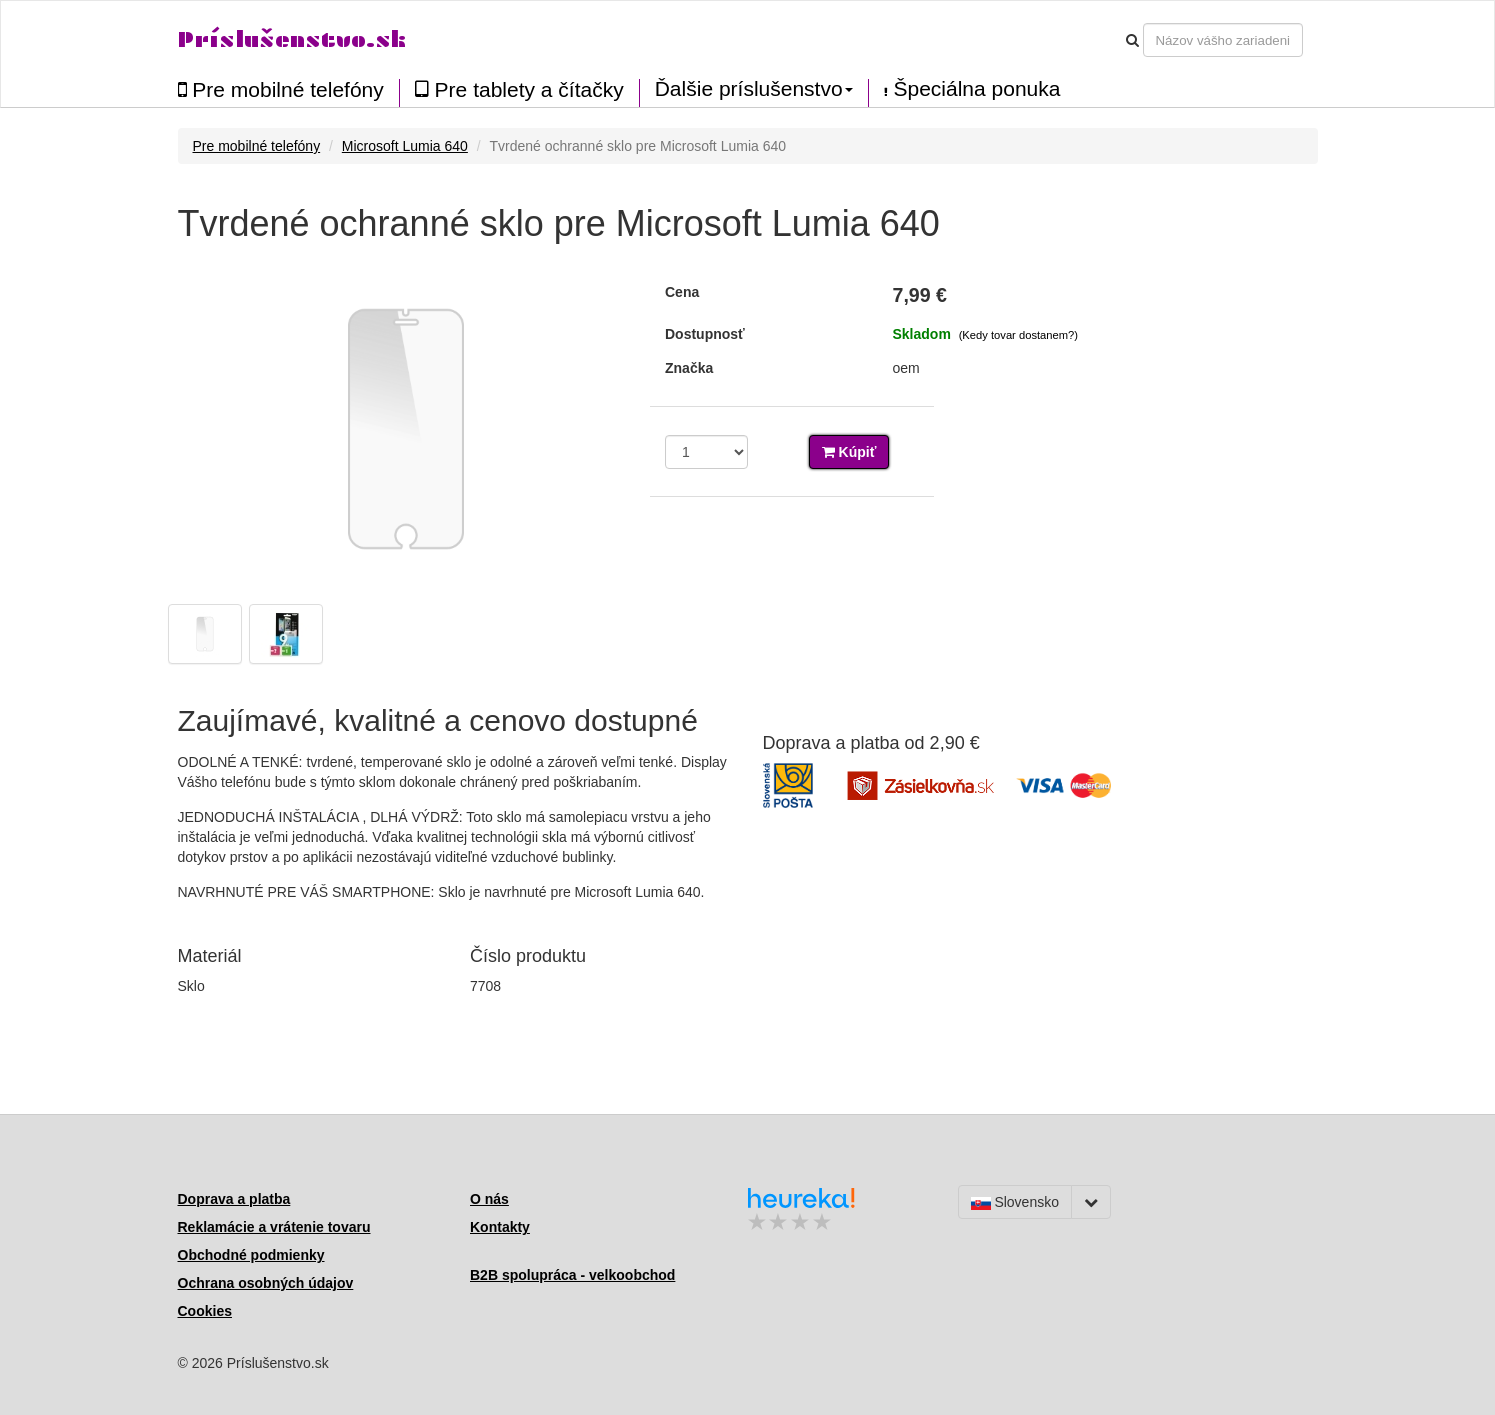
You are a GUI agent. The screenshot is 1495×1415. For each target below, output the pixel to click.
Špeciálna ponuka (972, 89)
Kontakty (500, 1227)
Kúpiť (849, 452)
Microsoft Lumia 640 (405, 146)
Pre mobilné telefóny (281, 89)
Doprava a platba (234, 1199)
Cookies (205, 1311)
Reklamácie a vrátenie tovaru (274, 1227)
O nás (489, 1199)
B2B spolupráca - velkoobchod (572, 1275)
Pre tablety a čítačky (519, 89)
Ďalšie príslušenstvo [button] (754, 89)
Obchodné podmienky (251, 1255)
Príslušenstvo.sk (292, 39)
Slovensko (1015, 1202)
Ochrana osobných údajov (266, 1283)
